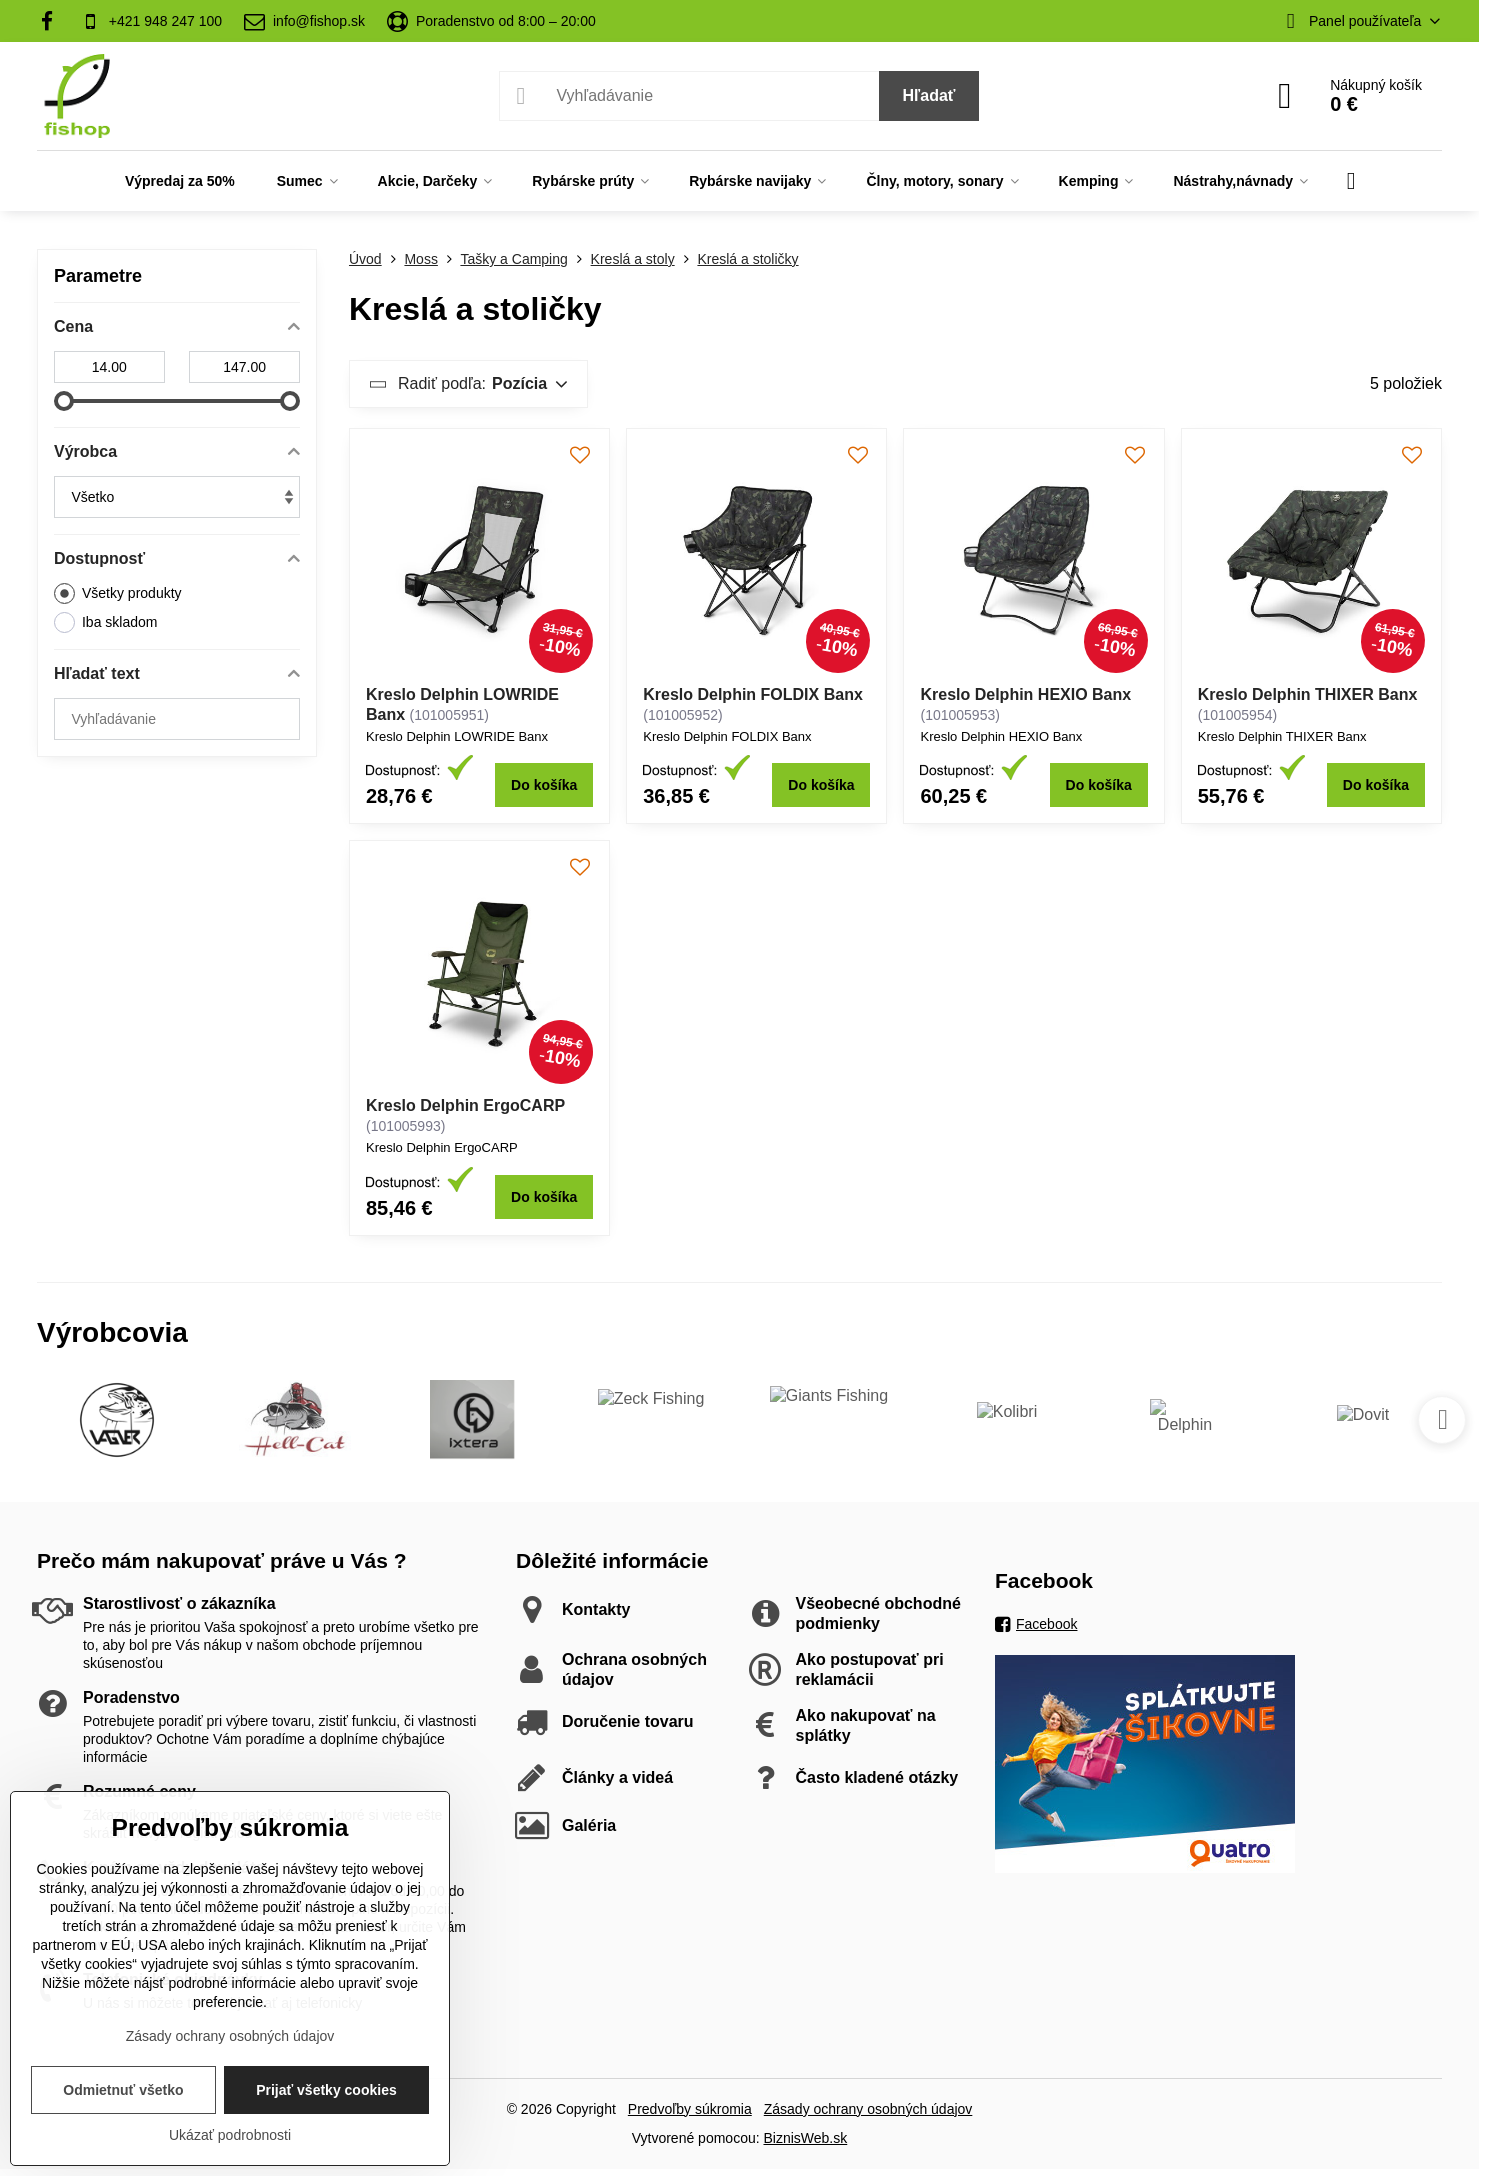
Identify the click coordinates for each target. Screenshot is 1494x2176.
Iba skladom (105, 622)
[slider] (64, 401)
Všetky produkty (118, 593)
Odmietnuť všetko (123, 2090)
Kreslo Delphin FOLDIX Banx (753, 694)
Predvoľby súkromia (690, 2109)
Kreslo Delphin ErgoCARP (465, 1105)
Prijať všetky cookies (326, 2090)
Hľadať (929, 95)
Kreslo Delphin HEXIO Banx (1025, 694)
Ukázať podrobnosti (230, 2135)
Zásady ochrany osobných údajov (868, 2109)
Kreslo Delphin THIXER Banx (1308, 694)
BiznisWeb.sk (805, 2138)
